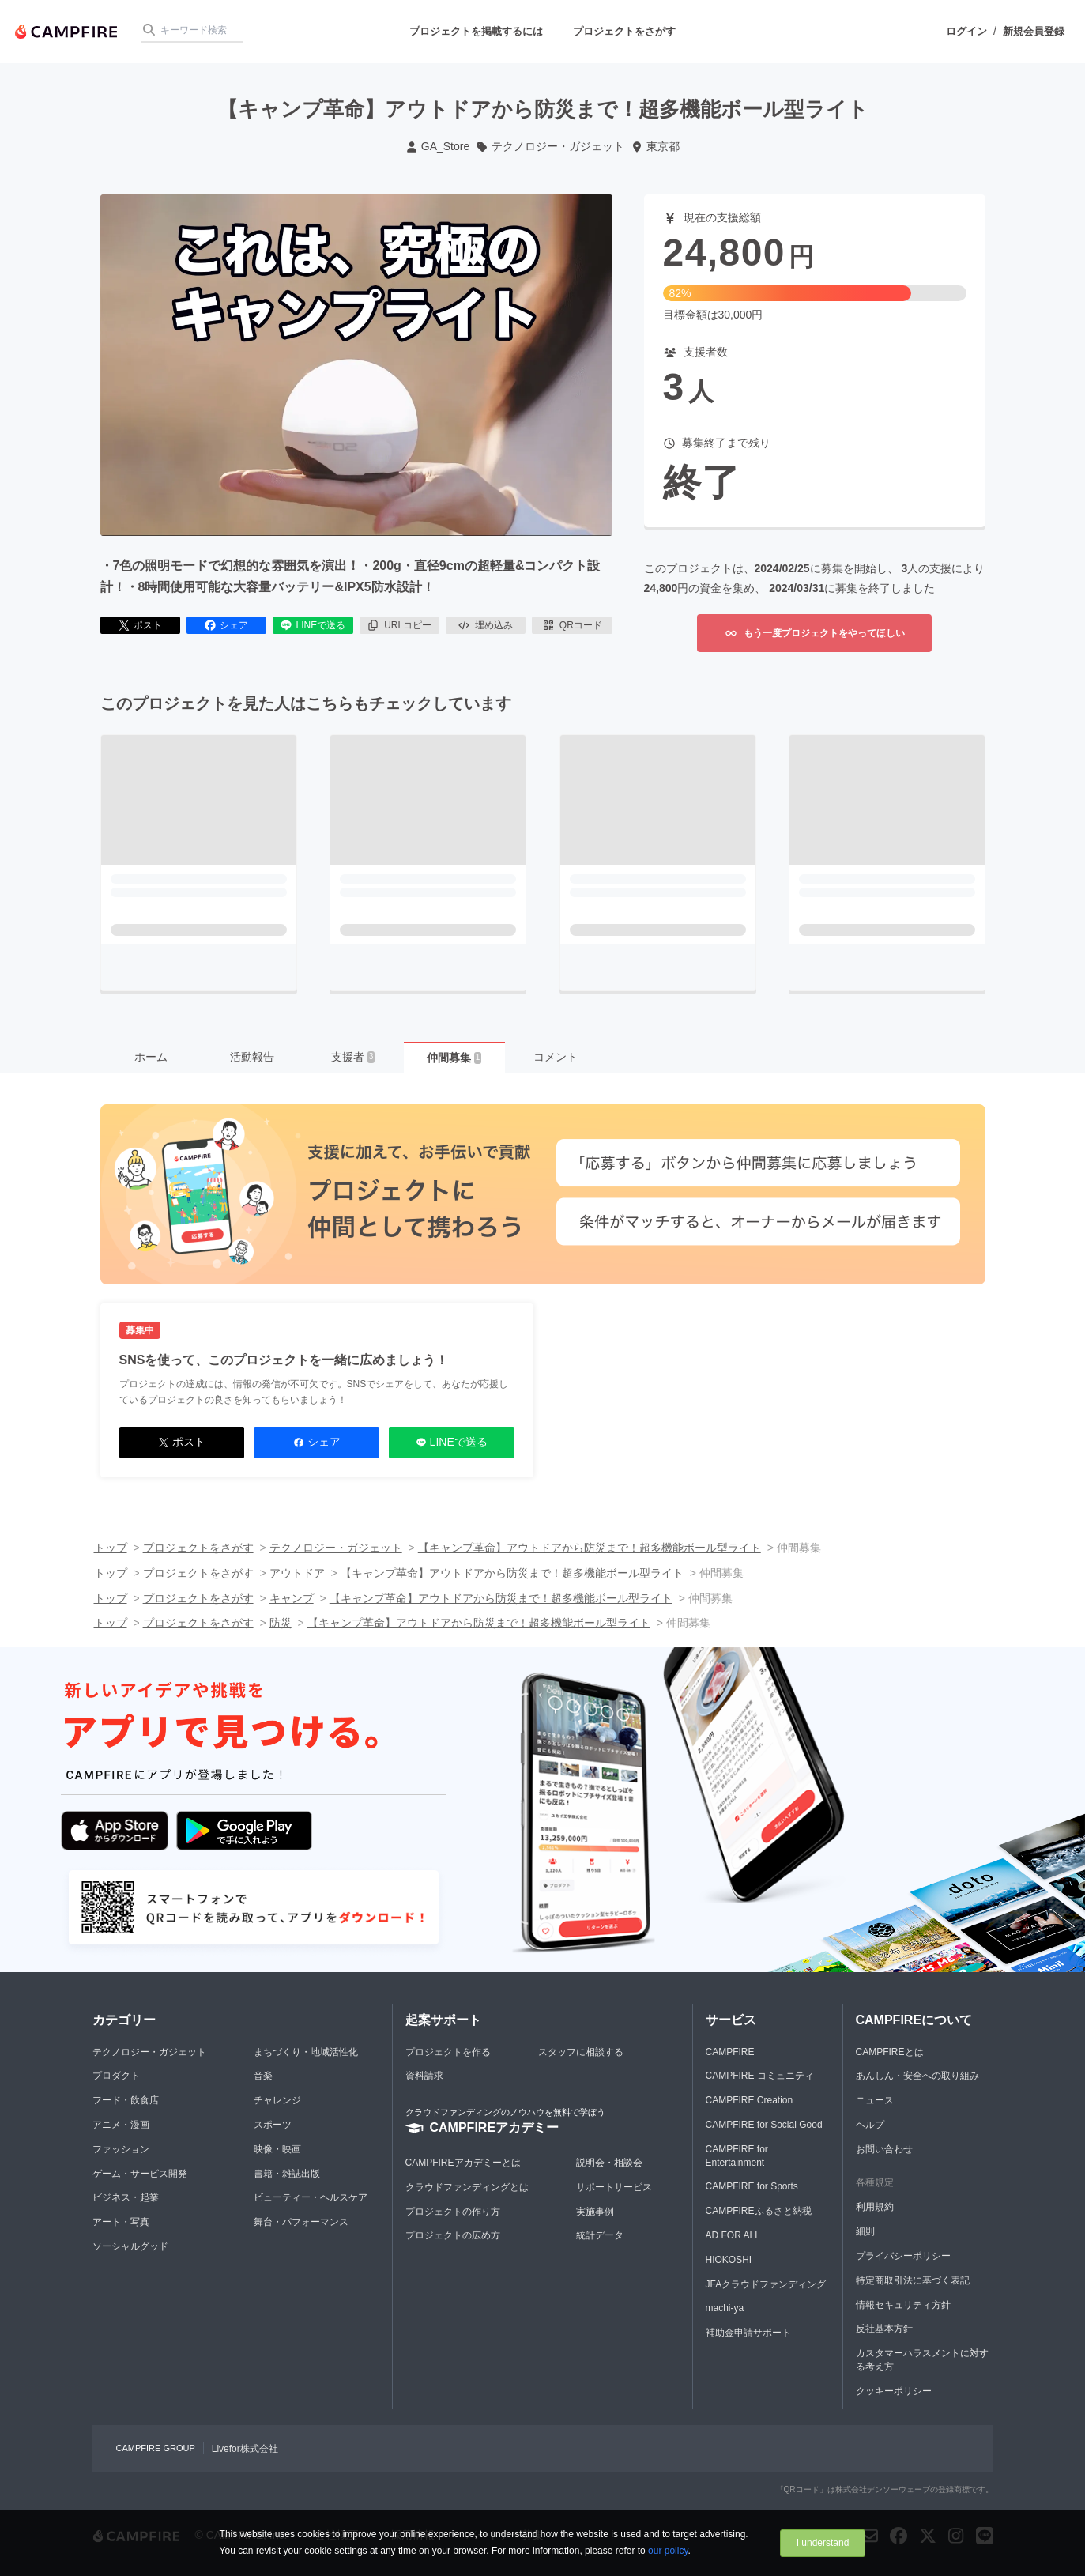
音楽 (263, 2075)
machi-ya (725, 2308)
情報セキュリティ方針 (903, 2304)
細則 (865, 2231)
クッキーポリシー (894, 2391)
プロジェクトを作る (448, 2051)
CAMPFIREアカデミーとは (463, 2162)
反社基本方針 (884, 2328)
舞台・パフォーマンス (301, 2221)
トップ (110, 1547)
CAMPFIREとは (890, 2051)
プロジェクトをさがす (624, 31)
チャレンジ (277, 2100)
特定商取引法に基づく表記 (913, 2280)
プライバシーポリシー (903, 2255)
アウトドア (297, 1573)
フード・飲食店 (125, 2100)
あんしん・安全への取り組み (917, 2075)
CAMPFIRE (730, 2051)
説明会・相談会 (609, 2162)
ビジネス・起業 (125, 2197)
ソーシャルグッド (130, 2246)
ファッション (120, 2149)
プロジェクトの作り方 (452, 2211)
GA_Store (437, 146)
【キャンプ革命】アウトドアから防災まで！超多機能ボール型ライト (589, 1547)
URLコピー (399, 625)
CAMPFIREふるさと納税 (759, 2210)
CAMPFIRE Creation (749, 2100)
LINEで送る (312, 625)
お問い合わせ (884, 2149)
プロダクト (116, 2075)
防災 (280, 1622)
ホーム (151, 1056)
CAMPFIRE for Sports (752, 2186)
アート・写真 (120, 2221)
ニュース (875, 2100)
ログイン (966, 31)
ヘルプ (870, 2124)
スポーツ (273, 2124)
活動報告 (252, 1056)
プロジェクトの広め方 (452, 2235)
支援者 (353, 1056)
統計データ (599, 2235)
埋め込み (485, 625)
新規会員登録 (1033, 31)
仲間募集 (454, 1057)
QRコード (572, 625)
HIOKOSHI (729, 2259)
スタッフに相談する (580, 2051)
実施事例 (595, 2211)
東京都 (655, 146)
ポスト (140, 625)
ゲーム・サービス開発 (139, 2173)
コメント (555, 1056)
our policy (668, 2550)
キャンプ (291, 1598)
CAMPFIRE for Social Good (764, 2124)
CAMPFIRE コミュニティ (760, 2075)
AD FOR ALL (733, 2235)
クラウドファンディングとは (467, 2187)
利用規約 (875, 2206)
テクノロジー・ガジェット (550, 146)
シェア (226, 625)
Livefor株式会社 (245, 2448)
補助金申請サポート (748, 2332)
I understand (823, 2542)
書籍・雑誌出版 (287, 2173)
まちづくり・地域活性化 (306, 2051)
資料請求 (424, 2075)
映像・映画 (277, 2149)
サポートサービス (614, 2187)
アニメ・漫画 (120, 2124)
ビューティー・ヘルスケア (310, 2197)
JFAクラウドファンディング (766, 2284)
